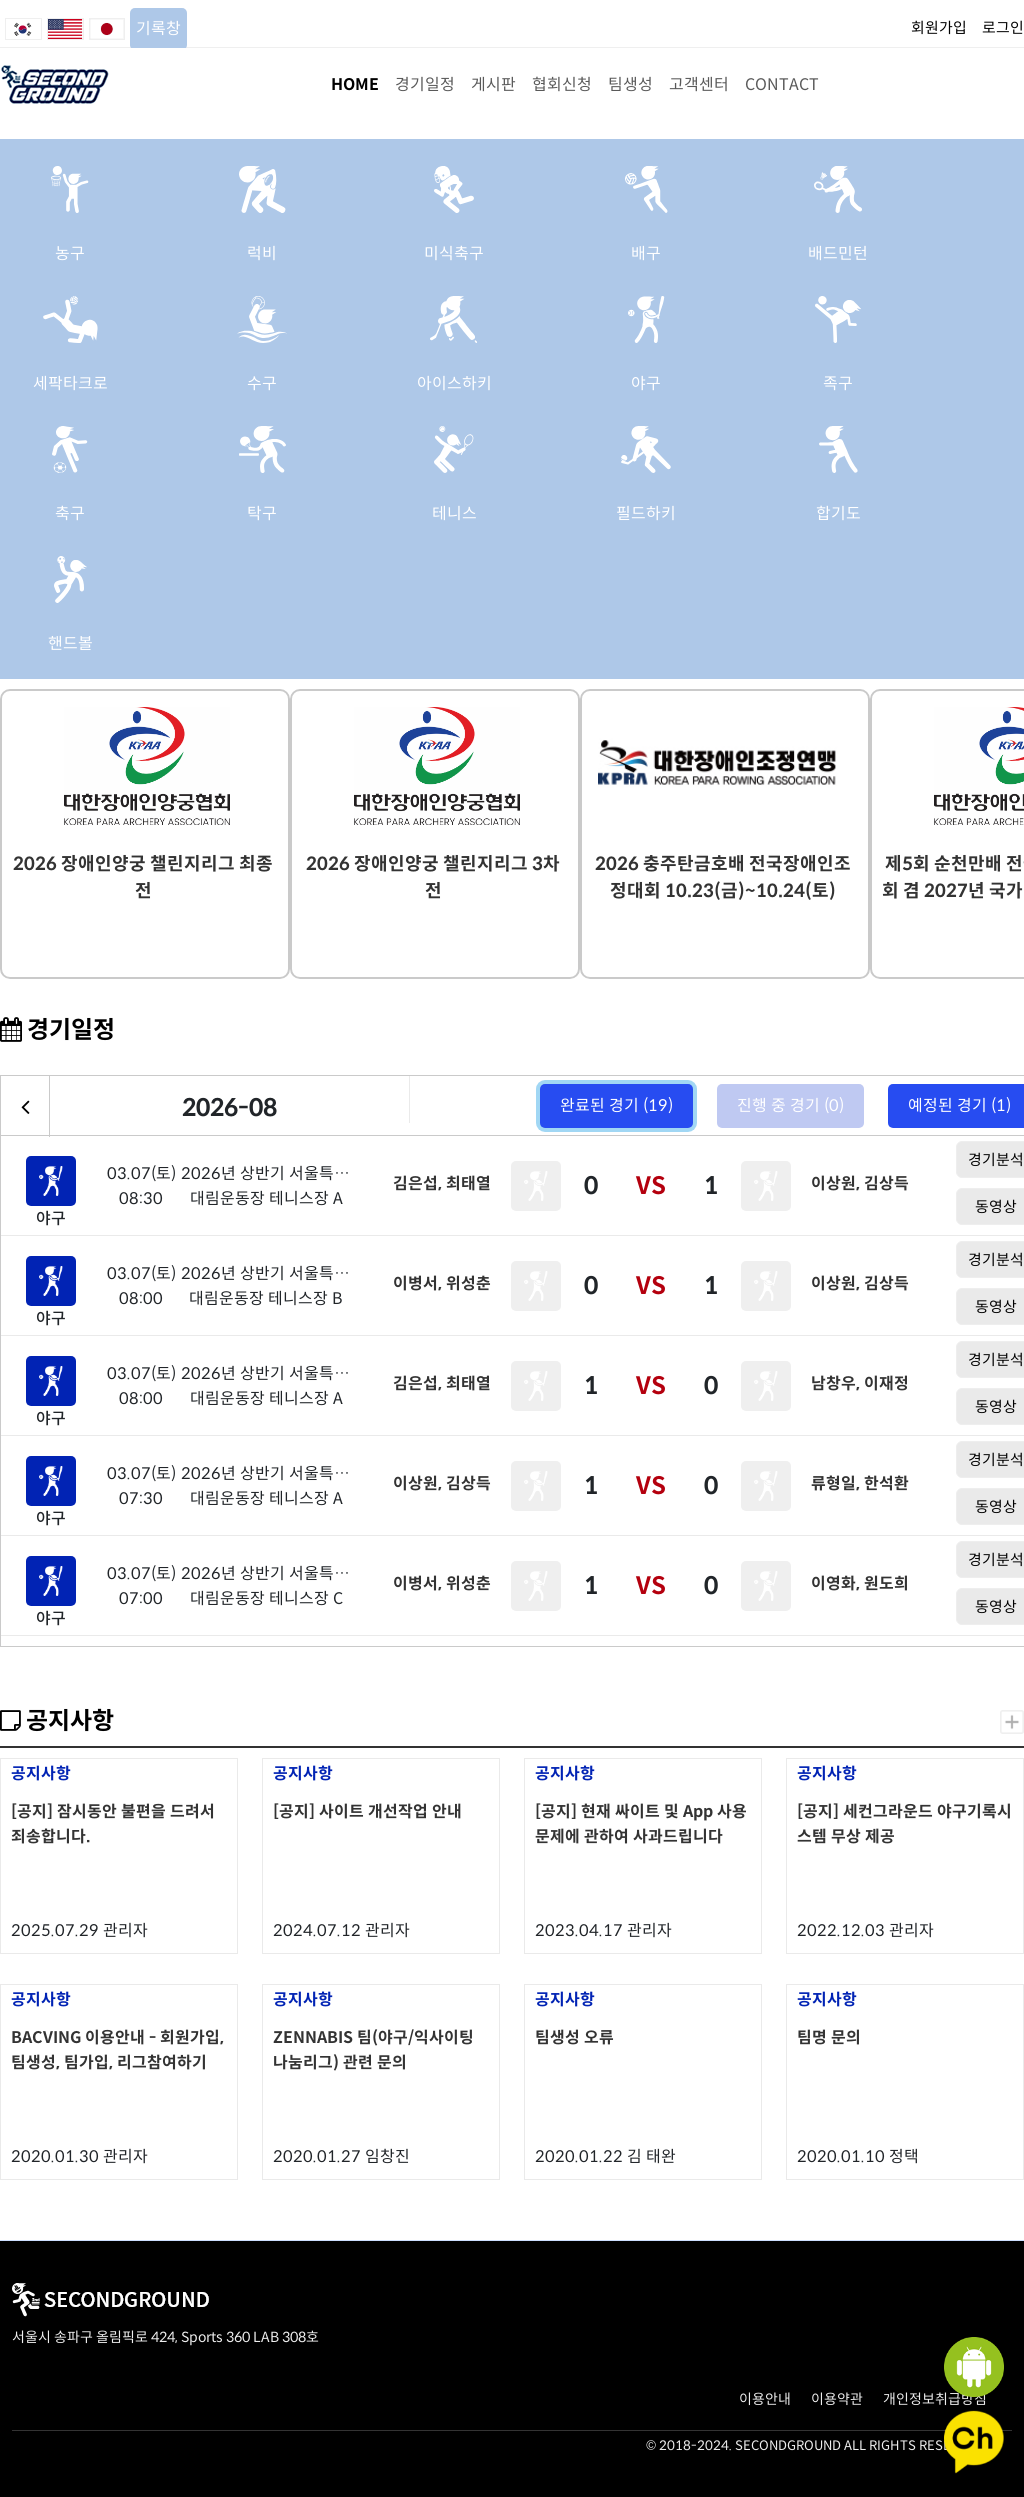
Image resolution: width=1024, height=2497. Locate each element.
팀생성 (630, 84)
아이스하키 (454, 383)
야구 (646, 383)
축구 (70, 513)
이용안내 (765, 2399)
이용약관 (837, 2399)
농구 (70, 253)
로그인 (1003, 27)
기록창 (158, 28)
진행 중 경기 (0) (790, 1105)
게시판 (493, 84)
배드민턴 (838, 253)
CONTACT (782, 84)
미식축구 (454, 253)
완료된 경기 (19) (616, 1105)
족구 (838, 383)
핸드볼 (70, 643)
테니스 (454, 513)
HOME (355, 84)
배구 (646, 253)
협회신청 (562, 84)
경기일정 (425, 84)
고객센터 (699, 84)
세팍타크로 (70, 383)
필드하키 (646, 513)
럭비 (262, 253)
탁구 (262, 513)
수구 (262, 383)
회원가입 (939, 27)
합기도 (838, 513)
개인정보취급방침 (935, 2399)
